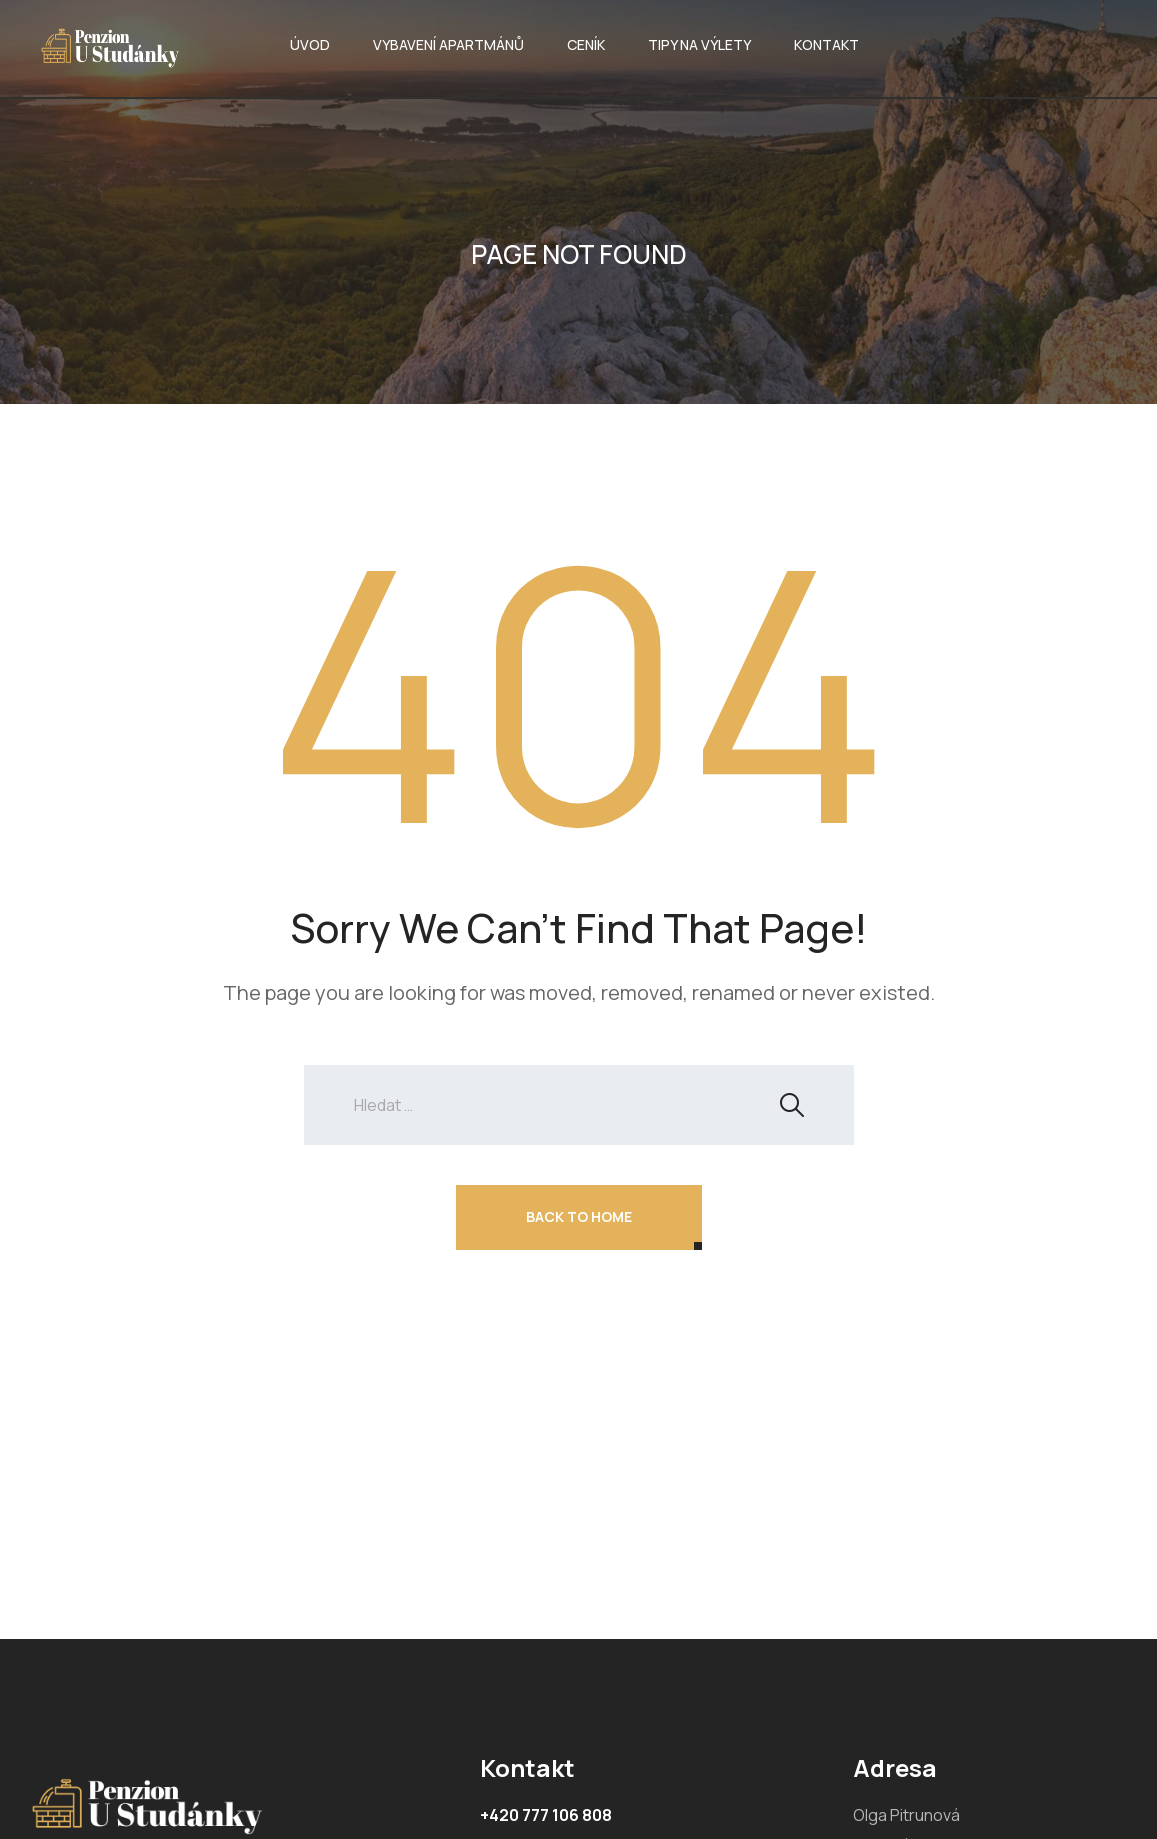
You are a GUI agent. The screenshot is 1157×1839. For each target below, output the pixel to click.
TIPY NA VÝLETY (699, 44)
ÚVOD (310, 44)
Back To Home (579, 1216)
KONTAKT (826, 44)
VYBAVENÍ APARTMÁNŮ (448, 44)
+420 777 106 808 (546, 1815)
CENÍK (586, 44)
